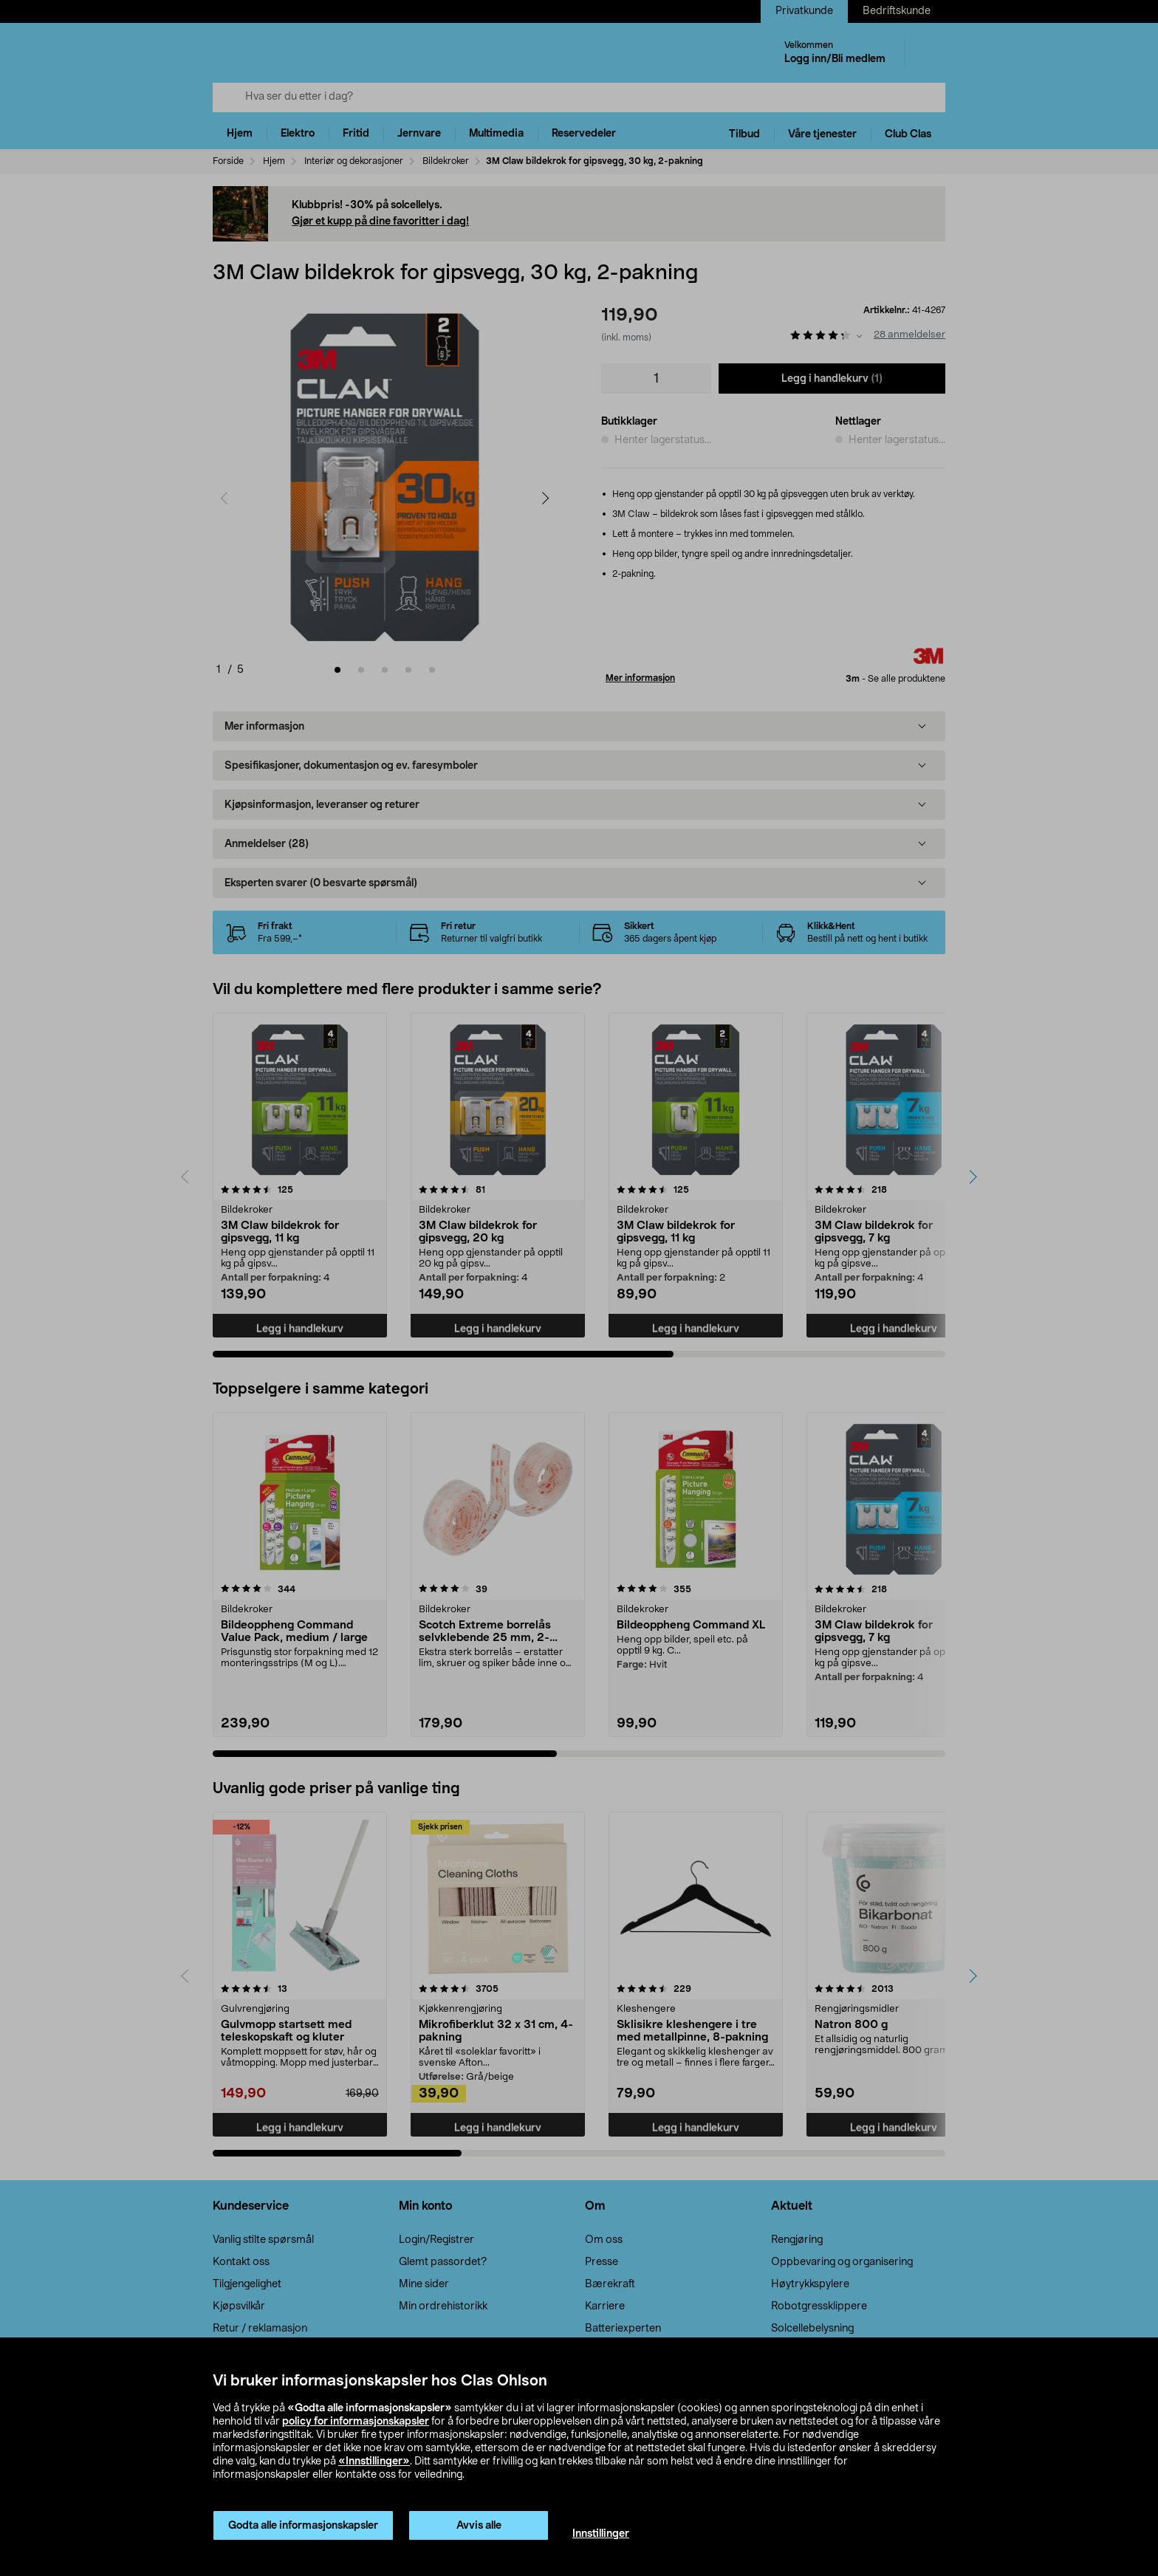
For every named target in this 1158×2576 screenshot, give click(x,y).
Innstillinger (600, 2534)
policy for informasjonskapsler (355, 2421)
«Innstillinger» (374, 2461)
